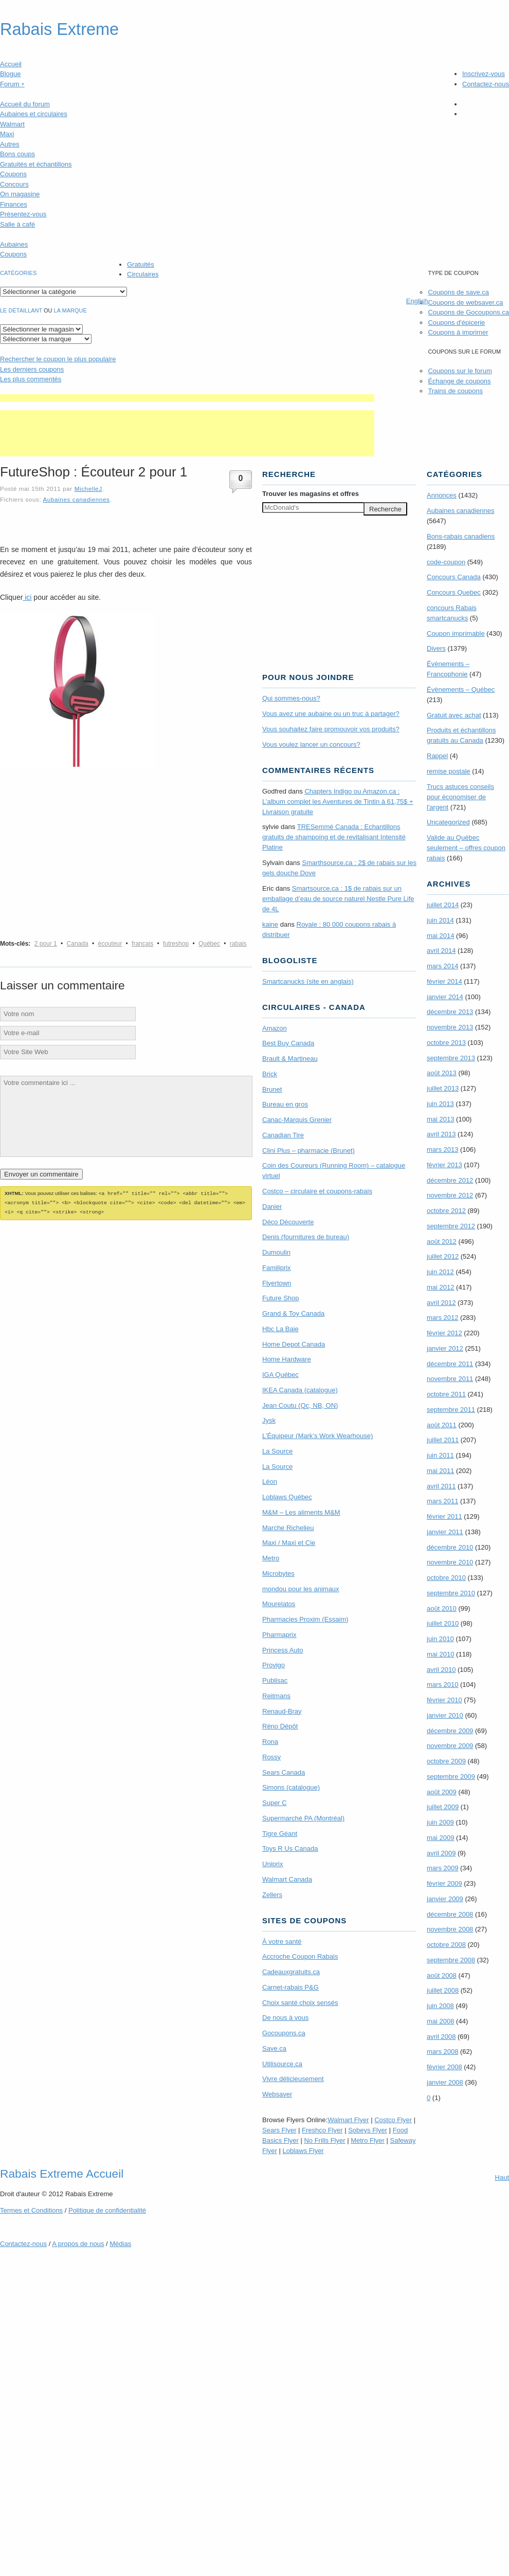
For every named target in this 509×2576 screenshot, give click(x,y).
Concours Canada (454, 577)
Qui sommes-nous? (291, 698)
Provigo (273, 1665)
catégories (18, 273)
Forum (12, 84)
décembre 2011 (450, 1364)
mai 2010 (440, 1654)
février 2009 (444, 1883)
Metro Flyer (368, 2140)
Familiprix (276, 1268)
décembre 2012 (450, 1180)
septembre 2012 (451, 1226)
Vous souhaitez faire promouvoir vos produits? (330, 729)
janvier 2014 (445, 997)
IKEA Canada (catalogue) (300, 1390)
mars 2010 (442, 1684)
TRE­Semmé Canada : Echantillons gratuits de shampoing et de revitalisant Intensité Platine (334, 837)
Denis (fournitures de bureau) (305, 1237)
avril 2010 (441, 1669)
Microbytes (278, 1573)
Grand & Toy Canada (293, 1313)
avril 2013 (441, 1134)
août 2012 (442, 1241)
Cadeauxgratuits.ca (291, 1972)
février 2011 (444, 1516)
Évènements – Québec (461, 689)
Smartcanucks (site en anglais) (308, 981)
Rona (270, 1741)
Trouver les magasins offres (310, 494)
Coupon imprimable (456, 633)
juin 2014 (440, 920)
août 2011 (442, 1425)
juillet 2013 (443, 1088)
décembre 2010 (450, 1547)
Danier (272, 1206)
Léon (269, 1481)
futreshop (176, 943)
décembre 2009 (450, 1731)
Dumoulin (276, 1252)
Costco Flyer (393, 2120)
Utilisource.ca (282, 2064)
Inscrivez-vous (483, 74)
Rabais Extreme (59, 29)
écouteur (110, 943)
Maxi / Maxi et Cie (288, 1543)
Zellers (272, 1895)
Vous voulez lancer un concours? (311, 744)
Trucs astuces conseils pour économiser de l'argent (460, 797)
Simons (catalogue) (291, 1787)
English (417, 301)
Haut (502, 2177)
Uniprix (272, 1864)
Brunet (272, 1089)
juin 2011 (440, 1455)
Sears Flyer (279, 2130)
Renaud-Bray (282, 1711)
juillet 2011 (443, 1440)
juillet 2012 (443, 1256)
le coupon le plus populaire (58, 359)
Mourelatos (278, 1604)
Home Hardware (286, 1359)
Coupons (13, 174)
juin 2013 (440, 1104)
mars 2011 (442, 1501)
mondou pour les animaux (300, 1589)
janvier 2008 (445, 2082)
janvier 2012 (445, 1348)
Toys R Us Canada (290, 1848)
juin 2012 (440, 1272)
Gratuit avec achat (454, 715)
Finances (13, 204)
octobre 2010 (446, 1577)
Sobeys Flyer (367, 2130)
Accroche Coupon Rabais (300, 1956)
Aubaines (14, 244)
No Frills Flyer (324, 2140)
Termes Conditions (31, 2210)
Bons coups (17, 154)
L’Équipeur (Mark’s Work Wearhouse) (317, 1436)
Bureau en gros (285, 1104)
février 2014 (444, 981)
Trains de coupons (455, 391)
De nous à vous (285, 2017)
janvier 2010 (445, 1715)
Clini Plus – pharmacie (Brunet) (308, 1150)
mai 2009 (440, 1838)
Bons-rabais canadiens (461, 536)
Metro (270, 1558)
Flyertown (276, 1283)
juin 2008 (440, 2006)
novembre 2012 (450, 1195)
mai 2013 (440, 1119)
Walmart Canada (287, 1879)
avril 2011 (441, 1486)
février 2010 (444, 1700)
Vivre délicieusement (293, 2079)
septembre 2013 (451, 1058)
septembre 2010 (451, 1593)
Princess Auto (282, 1650)
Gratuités (140, 264)
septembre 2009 (451, 1776)
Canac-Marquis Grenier (297, 1120)
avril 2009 (441, 1853)
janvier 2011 (445, 1532)
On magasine (20, 194)
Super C (274, 1803)
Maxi (7, 134)
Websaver (277, 2094)
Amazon (274, 1028)
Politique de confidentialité (107, 2210)
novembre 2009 (450, 1746)
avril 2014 (441, 950)
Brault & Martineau (290, 1058)
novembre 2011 (450, 1379)
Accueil (11, 64)
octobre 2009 (446, 1761)
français (142, 943)
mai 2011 (440, 1471)
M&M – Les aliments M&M (301, 1512)
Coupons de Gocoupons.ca (468, 312)
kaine (270, 924)
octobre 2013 (446, 1042)
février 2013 (444, 1165)
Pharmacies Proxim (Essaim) (305, 1619)
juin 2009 (440, 1822)
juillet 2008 (443, 1990)
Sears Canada (283, 1772)
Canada (77, 943)
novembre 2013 (450, 1027)
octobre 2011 (446, 1394)
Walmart (12, 124)
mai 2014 (440, 936)
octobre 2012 (446, 1211)
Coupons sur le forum (460, 371)
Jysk (269, 1420)
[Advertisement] (187, 398)
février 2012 (444, 1333)
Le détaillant (21, 310)
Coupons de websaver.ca (465, 302)
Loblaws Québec (287, 1497)
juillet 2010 (443, 1623)
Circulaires (142, 274)
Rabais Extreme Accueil (61, 2173)
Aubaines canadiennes (76, 499)
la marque (70, 310)
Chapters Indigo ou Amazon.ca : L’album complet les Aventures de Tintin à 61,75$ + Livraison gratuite (337, 801)
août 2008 (442, 1975)
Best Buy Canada (288, 1043)
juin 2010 (440, 1639)
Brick (269, 1074)
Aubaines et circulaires (33, 114)
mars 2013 (442, 1149)
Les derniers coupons (32, 369)
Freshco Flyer (322, 2130)
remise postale (448, 771)
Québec (209, 943)
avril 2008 (441, 2036)
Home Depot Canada (293, 1344)
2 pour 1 (45, 943)
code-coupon (446, 562)
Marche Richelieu (288, 1528)
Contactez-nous (485, 84)
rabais (238, 943)
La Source (277, 1451)
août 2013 (442, 1073)
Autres (10, 144)
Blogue (10, 74)
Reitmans (276, 1696)
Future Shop (280, 1298)
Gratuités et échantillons (35, 164)
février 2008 (444, 2067)
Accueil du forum (25, 104)
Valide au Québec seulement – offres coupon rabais (466, 848)
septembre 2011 (451, 1409)
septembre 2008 (451, 1960)
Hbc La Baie (280, 1329)
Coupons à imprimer (458, 332)
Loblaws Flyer (303, 2151)
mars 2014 (442, 966)
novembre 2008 (450, 1929)
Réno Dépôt (280, 1726)
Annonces (442, 495)
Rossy (271, 1757)
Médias (120, 2244)
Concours (14, 184)
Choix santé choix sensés (300, 2003)
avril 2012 (441, 1303)
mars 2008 (442, 2051)
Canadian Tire (283, 1135)
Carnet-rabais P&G (290, 1987)
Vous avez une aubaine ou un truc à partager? (330, 713)
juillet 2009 (443, 1807)
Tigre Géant (279, 1833)
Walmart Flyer (348, 2120)
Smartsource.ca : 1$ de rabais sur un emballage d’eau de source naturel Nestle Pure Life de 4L (338, 899)
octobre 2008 (446, 1944)
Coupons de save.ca (458, 292)
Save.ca (274, 2048)
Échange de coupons (459, 381)
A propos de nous (78, 2244)
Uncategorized (448, 822)
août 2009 (442, 1792)
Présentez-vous (23, 214)
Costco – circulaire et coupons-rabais (317, 1191)
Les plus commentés (30, 379)
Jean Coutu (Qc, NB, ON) (300, 1405)
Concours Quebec (454, 592)
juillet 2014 (443, 905)
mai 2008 (440, 2021)
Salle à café (17, 224)
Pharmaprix (279, 1635)
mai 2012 (440, 1287)
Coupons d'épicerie (456, 322)
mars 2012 (442, 1317)
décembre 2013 (450, 1012)
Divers (436, 648)
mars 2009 (442, 1868)
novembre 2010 (450, 1562)
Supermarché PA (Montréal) (303, 1818)
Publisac (274, 1680)
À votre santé (282, 1941)
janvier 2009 (445, 1899)
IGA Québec (280, 1374)
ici (27, 597)
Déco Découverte (288, 1222)
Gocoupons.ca (283, 2033)
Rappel (437, 756)
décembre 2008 (450, 1914)
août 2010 (442, 1608)
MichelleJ (88, 488)
